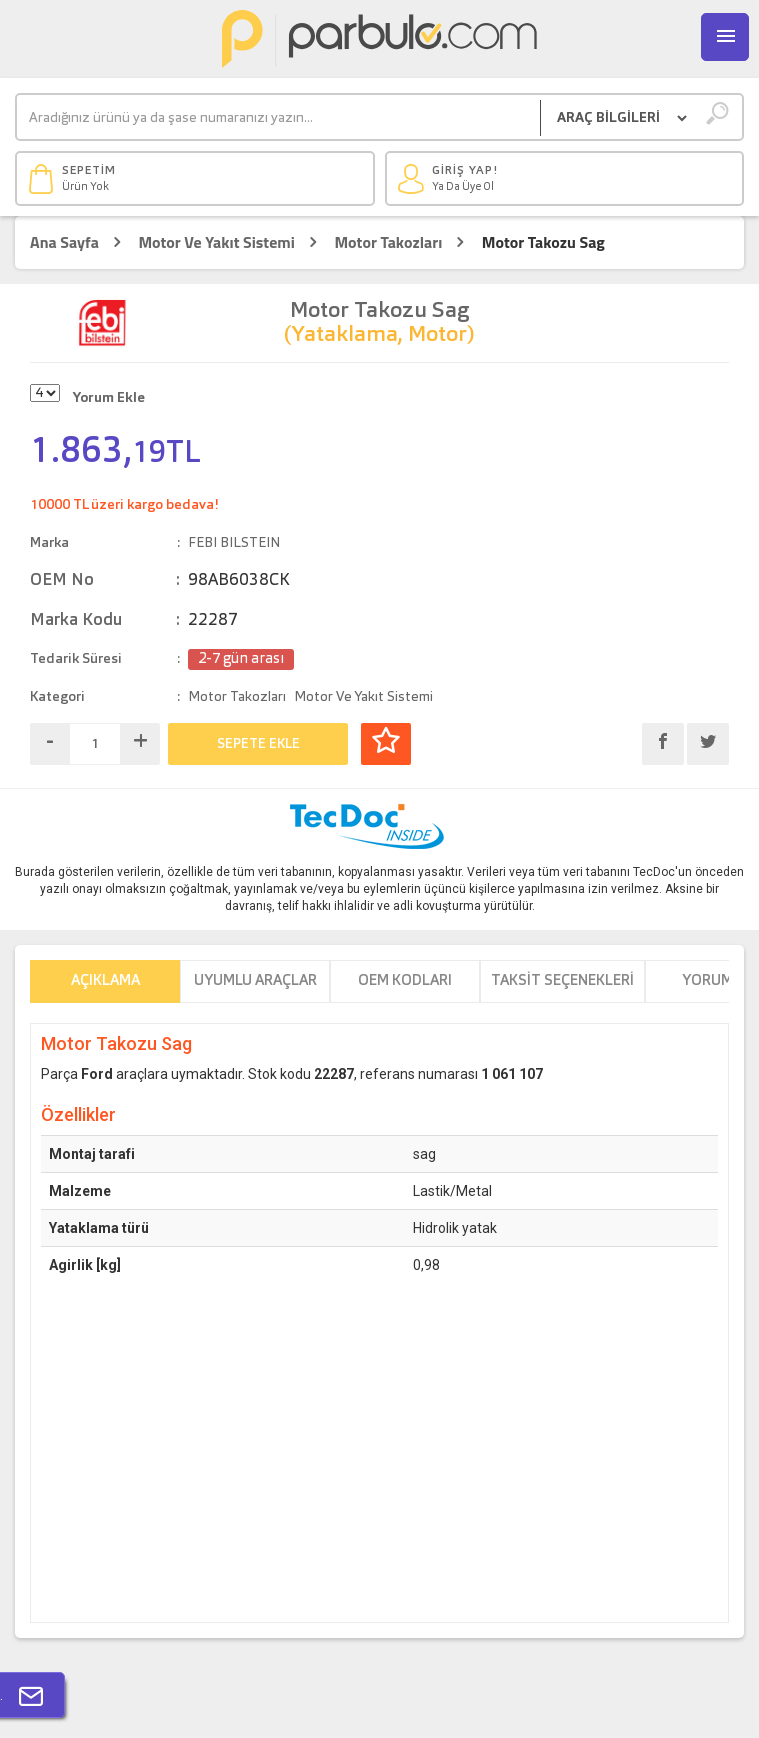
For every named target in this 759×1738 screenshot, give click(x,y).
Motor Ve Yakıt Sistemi (216, 242)
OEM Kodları (405, 981)
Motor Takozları (388, 242)
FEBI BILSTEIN (234, 543)
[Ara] (278, 118)
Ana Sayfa (64, 242)
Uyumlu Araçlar (255, 981)
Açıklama (105, 981)
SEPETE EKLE (258, 744)
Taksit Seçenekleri (562, 981)
